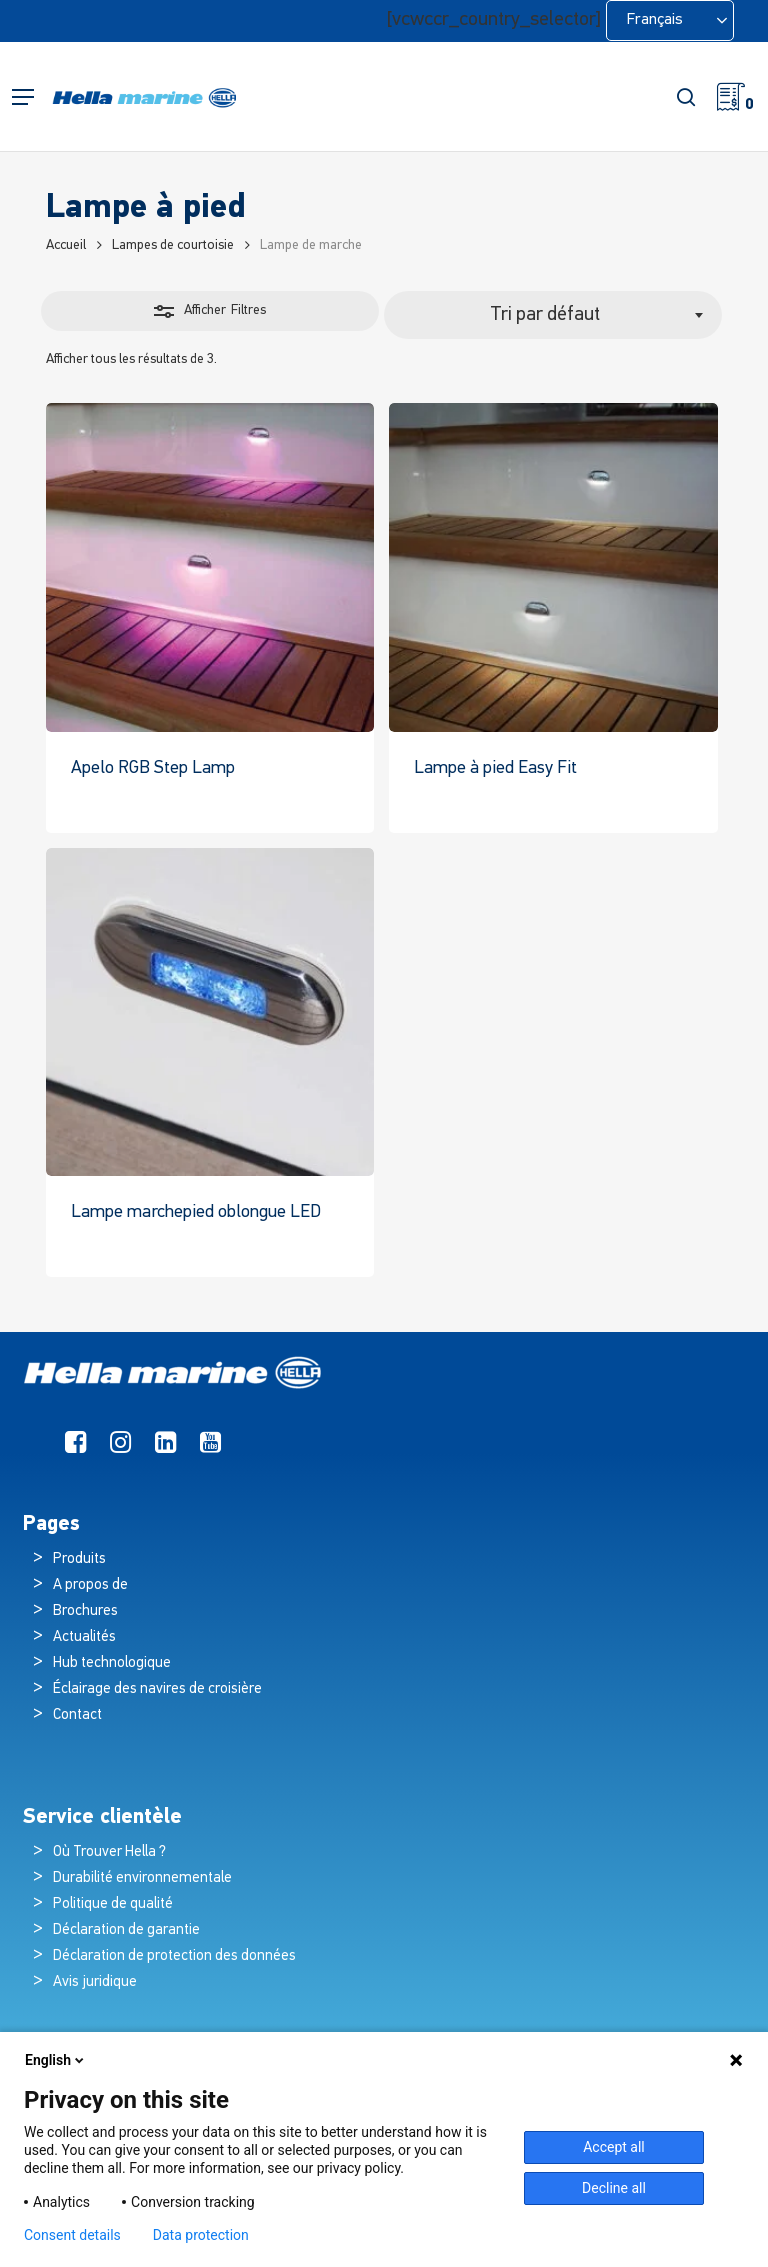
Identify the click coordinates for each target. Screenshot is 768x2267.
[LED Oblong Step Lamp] (210, 1012)
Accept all (614, 2147)
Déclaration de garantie (126, 1930)
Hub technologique (112, 1663)
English (56, 2060)
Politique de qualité (113, 1904)
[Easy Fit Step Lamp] (553, 567)
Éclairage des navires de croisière (157, 1689)
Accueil (66, 245)
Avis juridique (95, 1982)
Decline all (614, 2188)
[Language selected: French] (670, 20)
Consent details (72, 2235)
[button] (23, 97)
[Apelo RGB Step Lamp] (210, 567)
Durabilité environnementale (142, 1878)
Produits (79, 1559)
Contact (77, 1715)
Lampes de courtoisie (173, 245)
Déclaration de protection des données (174, 1956)
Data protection (201, 2235)
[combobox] (553, 315)
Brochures (85, 1611)
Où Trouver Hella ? (111, 1852)
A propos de (90, 1585)
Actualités (84, 1637)
